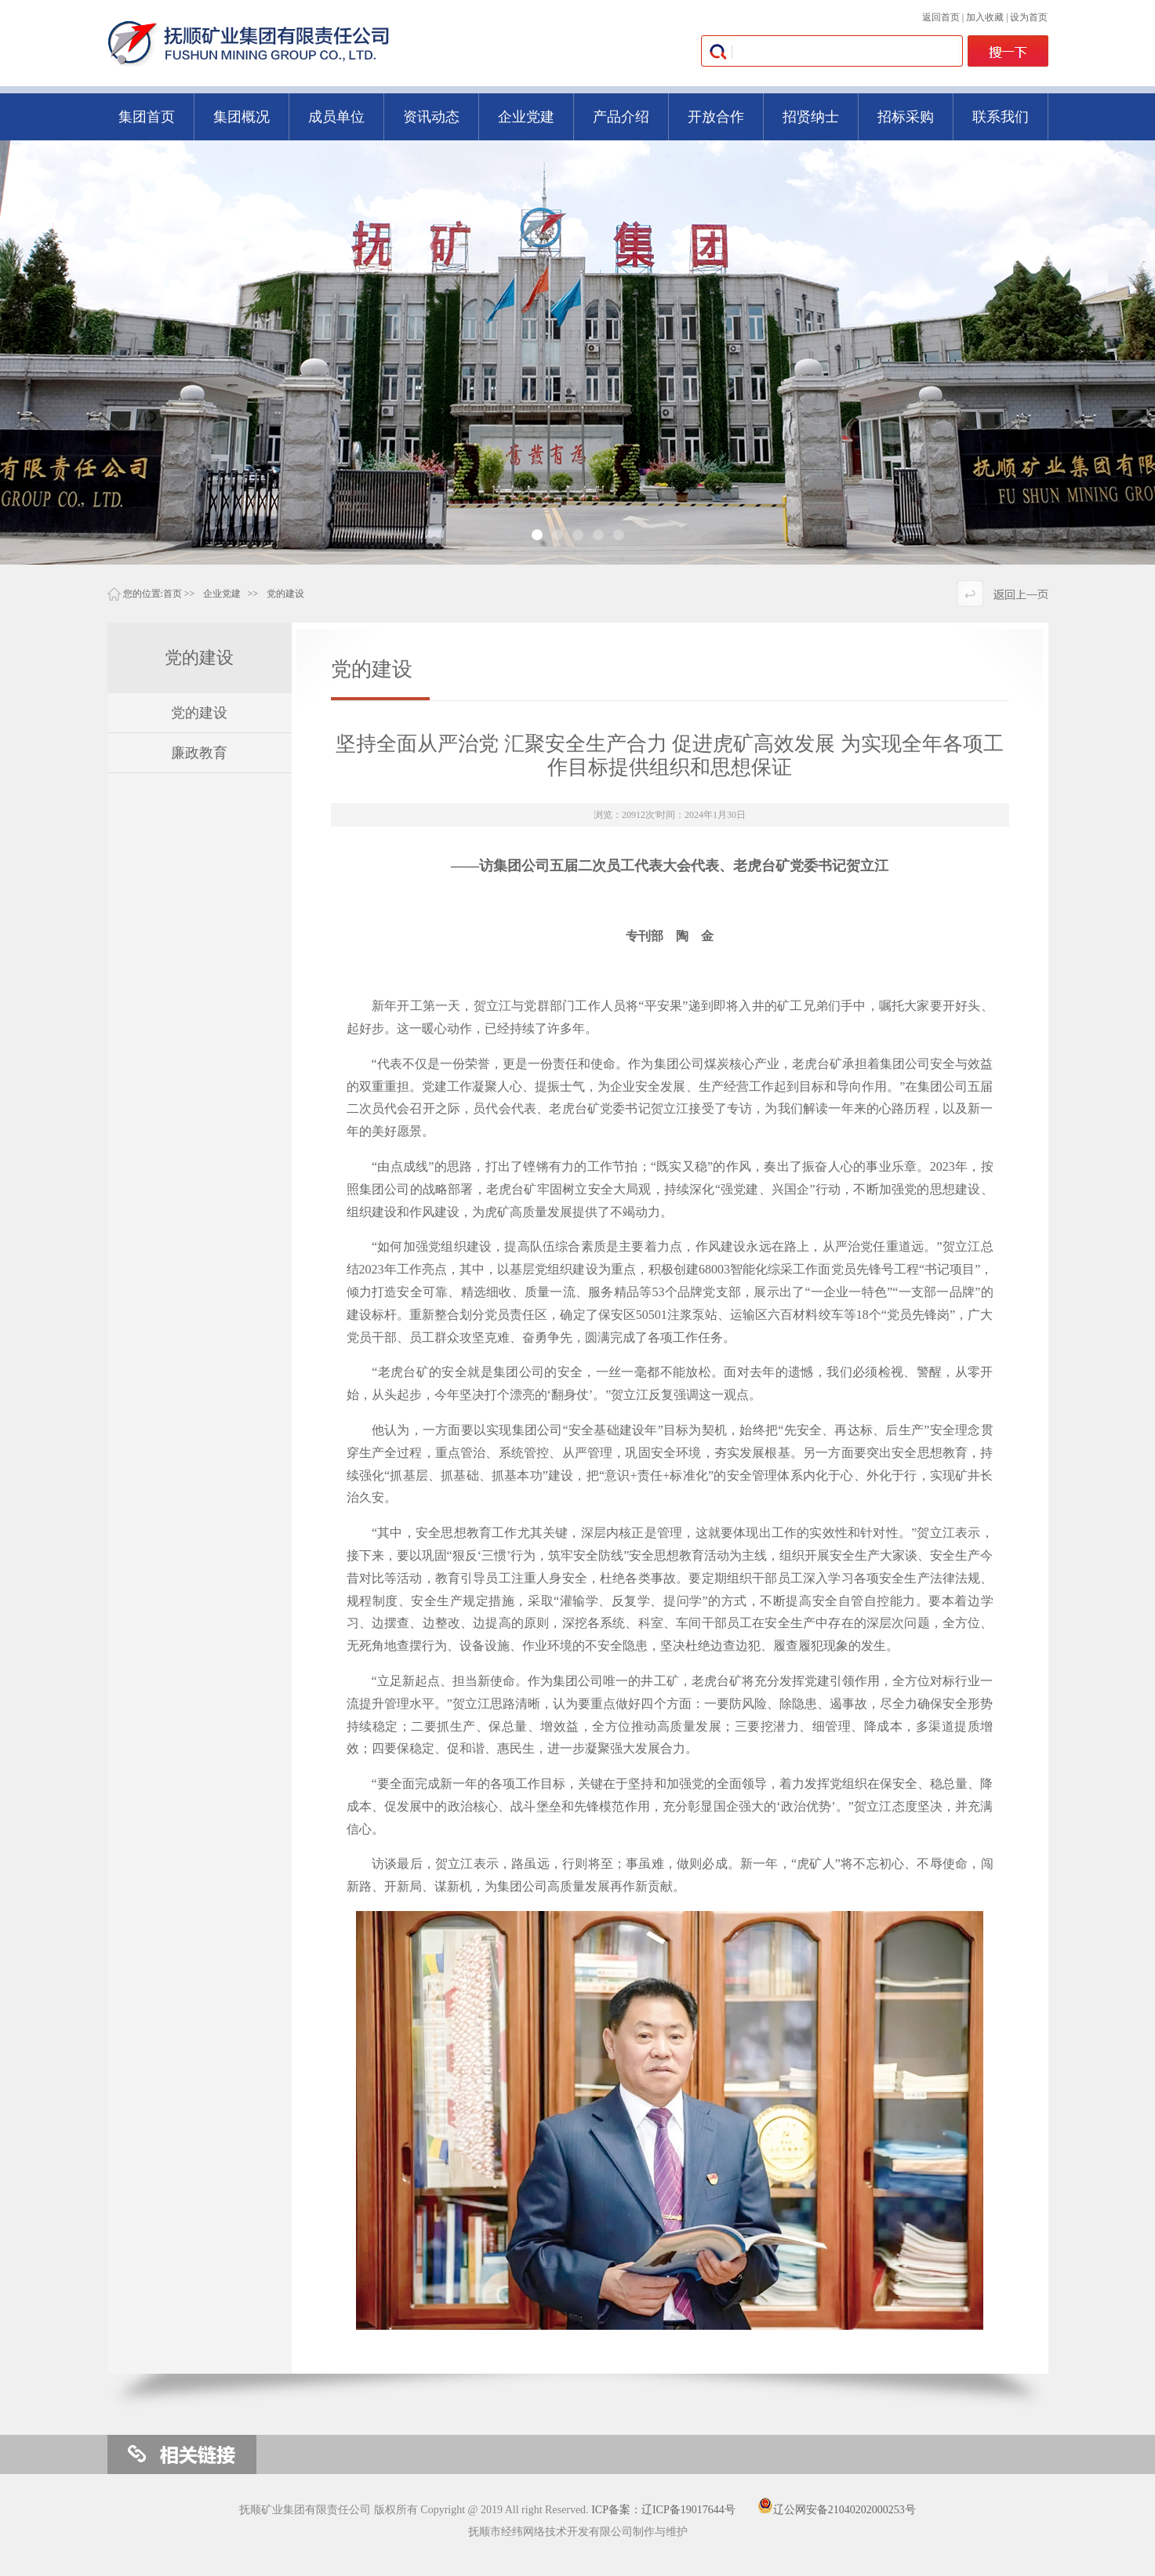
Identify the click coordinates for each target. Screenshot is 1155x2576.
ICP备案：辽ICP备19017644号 (663, 2510)
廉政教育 (199, 753)
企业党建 (222, 593)
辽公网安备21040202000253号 (836, 2510)
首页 (172, 593)
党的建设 (285, 593)
